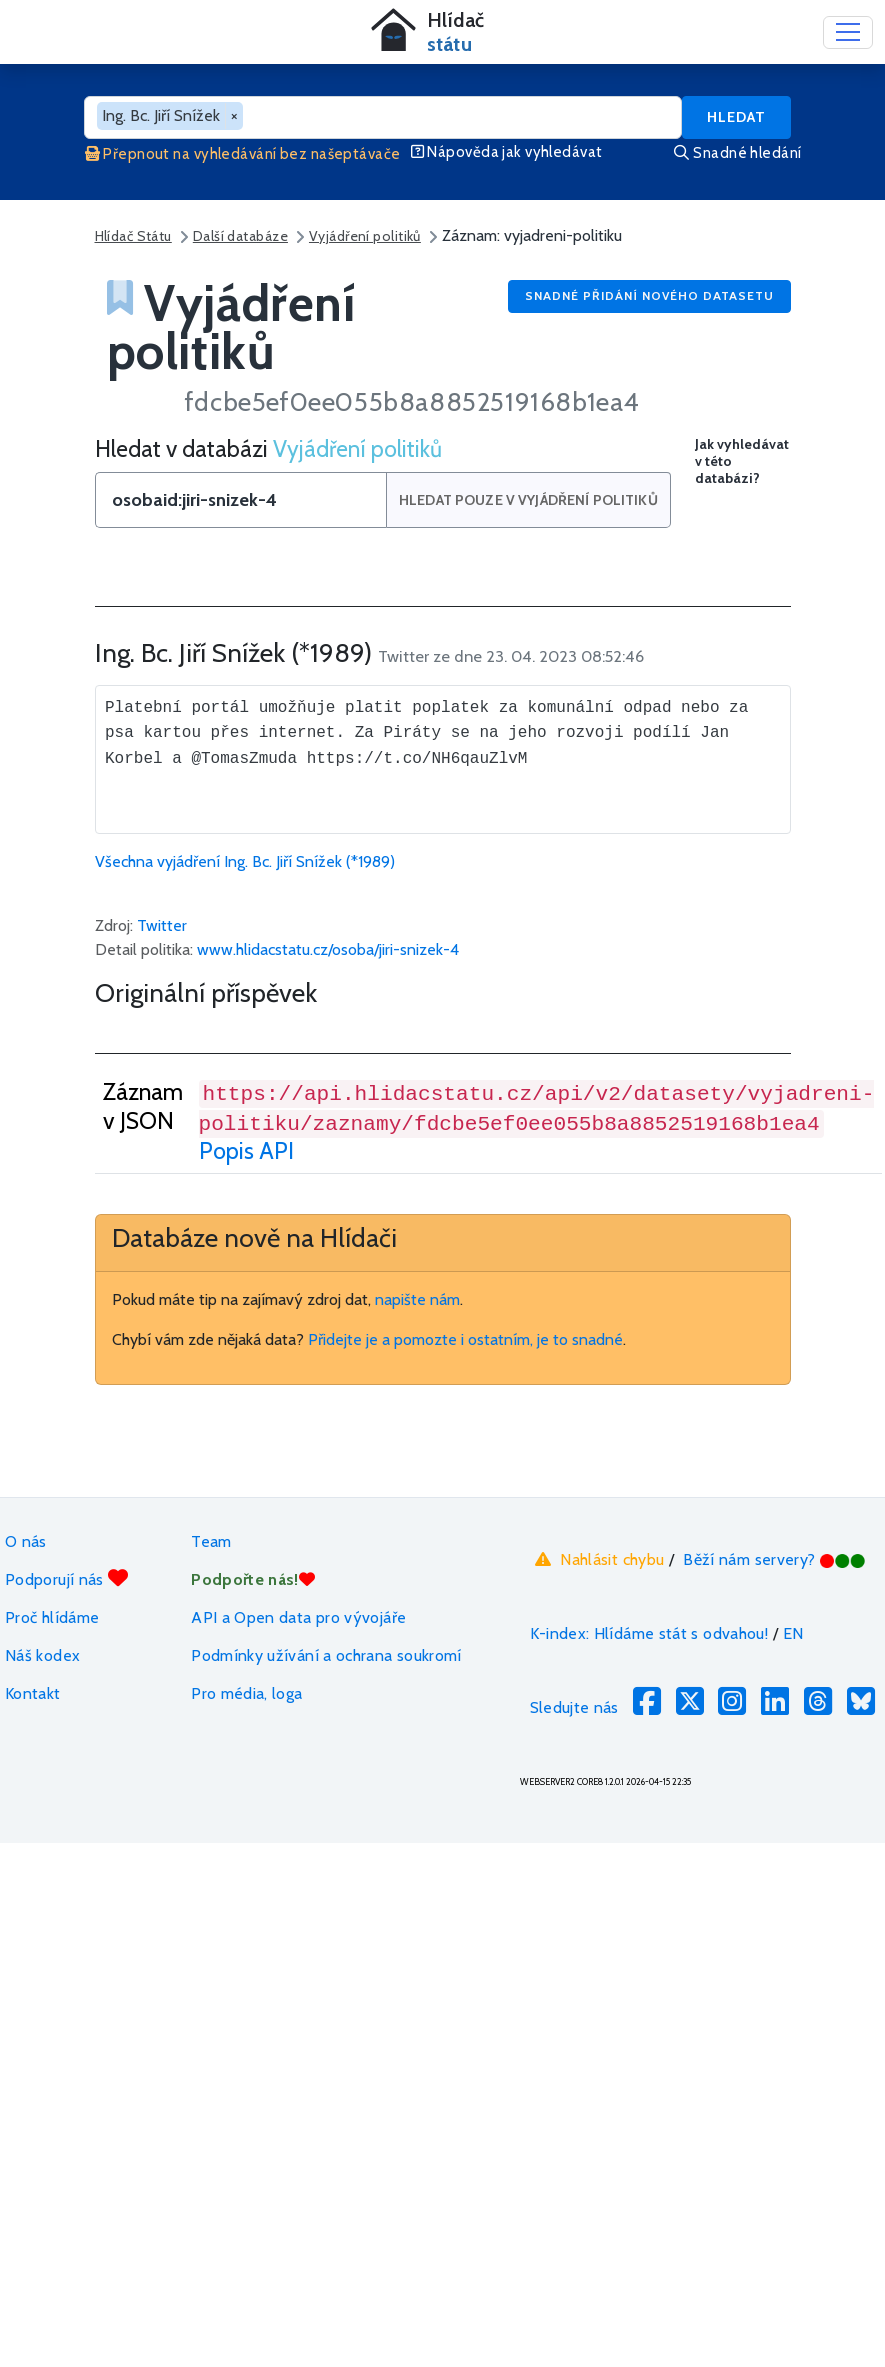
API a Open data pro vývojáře (298, 1617)
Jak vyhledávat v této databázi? (742, 461)
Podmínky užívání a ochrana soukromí (326, 1655)
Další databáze (240, 236)
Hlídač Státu (133, 236)
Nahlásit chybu (597, 1559)
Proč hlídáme (52, 1617)
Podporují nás (66, 1578)
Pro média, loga (246, 1693)
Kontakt (33, 1693)
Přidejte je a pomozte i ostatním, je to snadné (465, 1339)
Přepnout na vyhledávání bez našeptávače (243, 154)
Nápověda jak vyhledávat (507, 152)
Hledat (736, 117)
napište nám (417, 1299)
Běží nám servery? (774, 1559)
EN (793, 1633)
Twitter (162, 925)
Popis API (246, 1150)
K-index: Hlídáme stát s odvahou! (649, 1633)
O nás (26, 1541)
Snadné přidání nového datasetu (649, 295)
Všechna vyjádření (245, 861)
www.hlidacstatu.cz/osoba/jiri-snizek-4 (328, 949)
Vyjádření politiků (365, 236)
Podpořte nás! (253, 1579)
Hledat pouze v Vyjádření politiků (530, 500)
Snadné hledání (737, 153)
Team (211, 1541)
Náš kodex (42, 1655)
